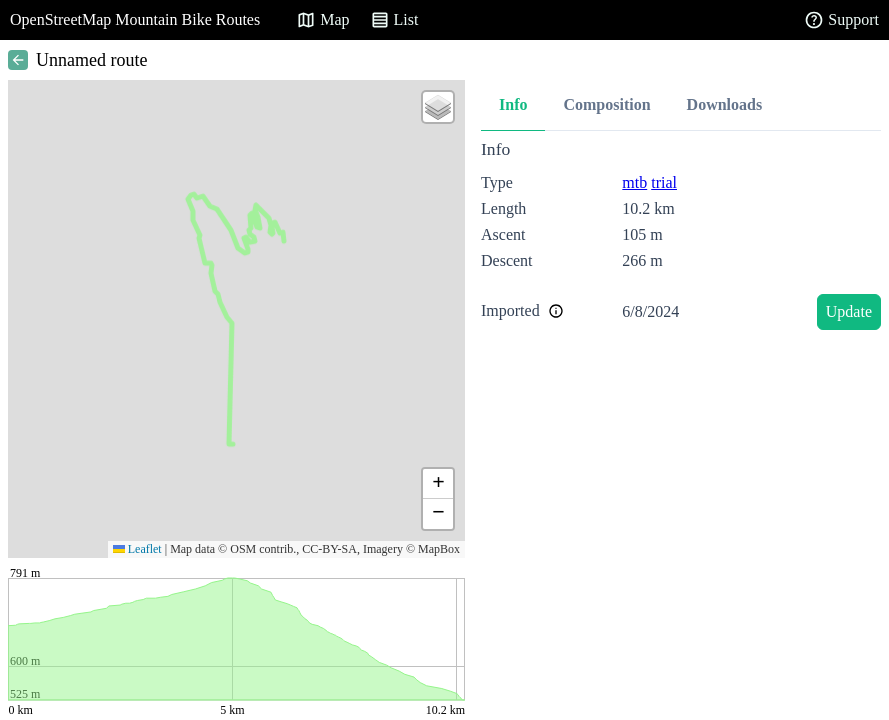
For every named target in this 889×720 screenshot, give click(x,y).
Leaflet (137, 549)
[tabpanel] (681, 238)
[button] (438, 107)
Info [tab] (513, 104)
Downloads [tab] (725, 104)
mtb (634, 182)
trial (664, 182)
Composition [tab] (606, 104)
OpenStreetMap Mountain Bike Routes (135, 19)
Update (849, 311)
